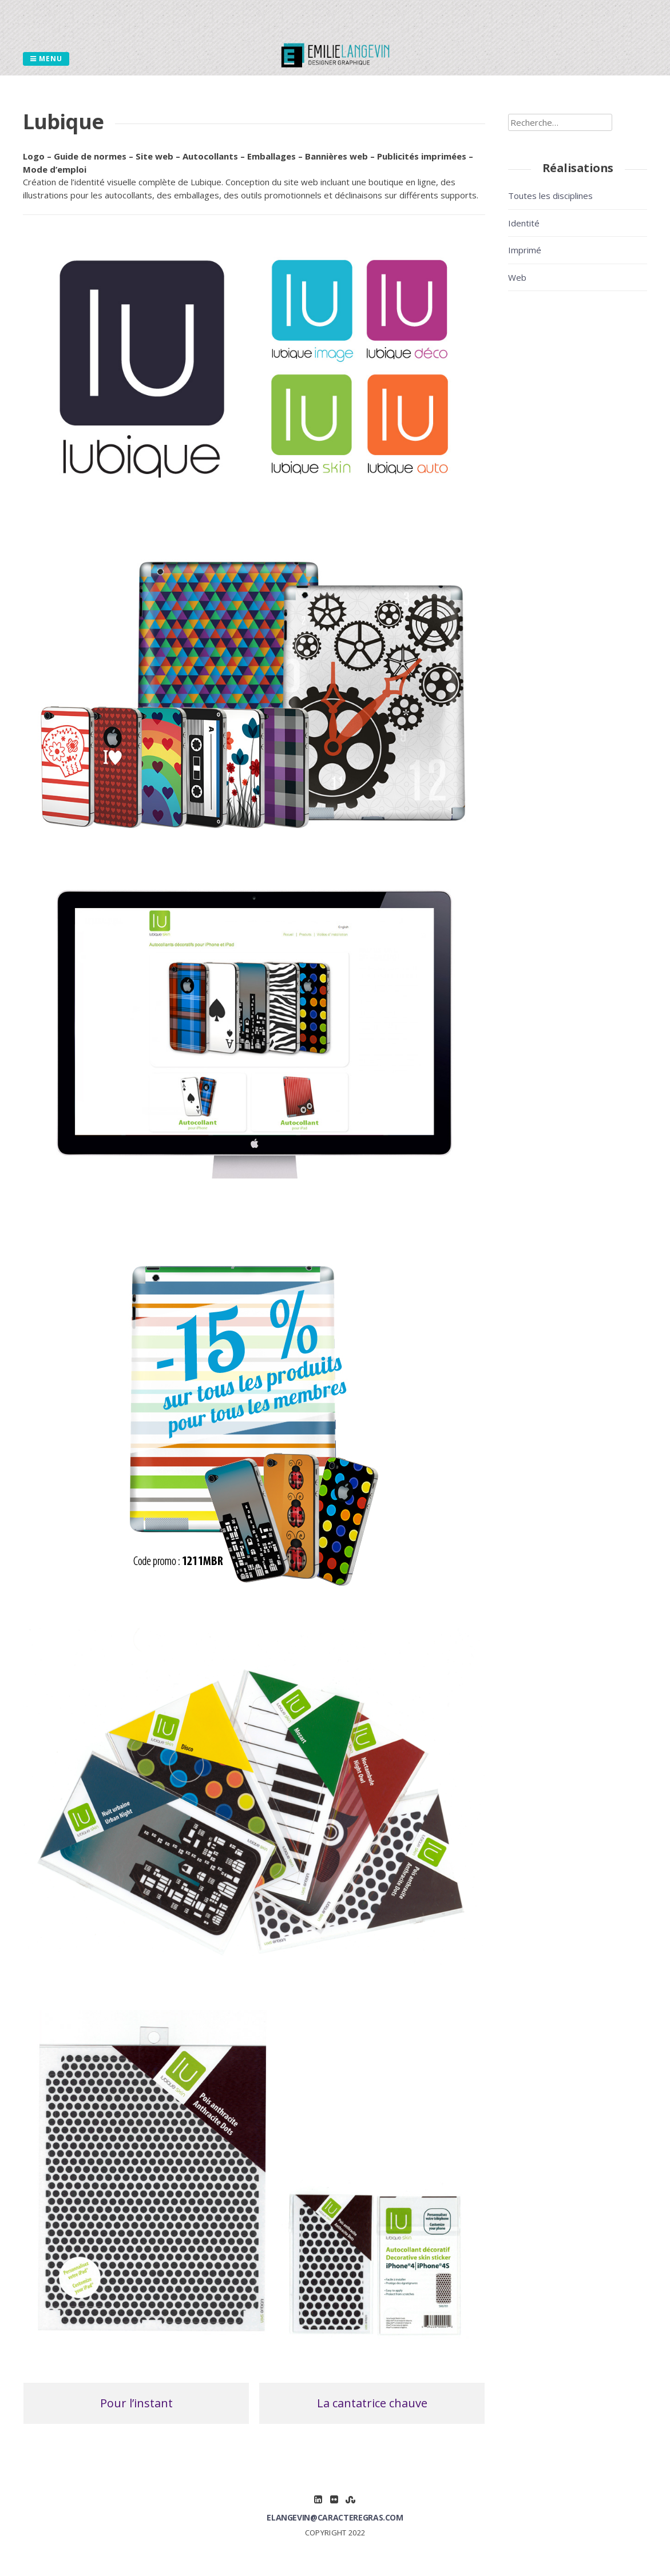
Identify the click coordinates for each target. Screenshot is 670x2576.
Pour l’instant (136, 2403)
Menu (46, 58)
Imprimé (527, 250)
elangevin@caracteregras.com (335, 2517)
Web (517, 277)
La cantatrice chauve (372, 2403)
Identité (526, 223)
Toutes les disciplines (550, 195)
